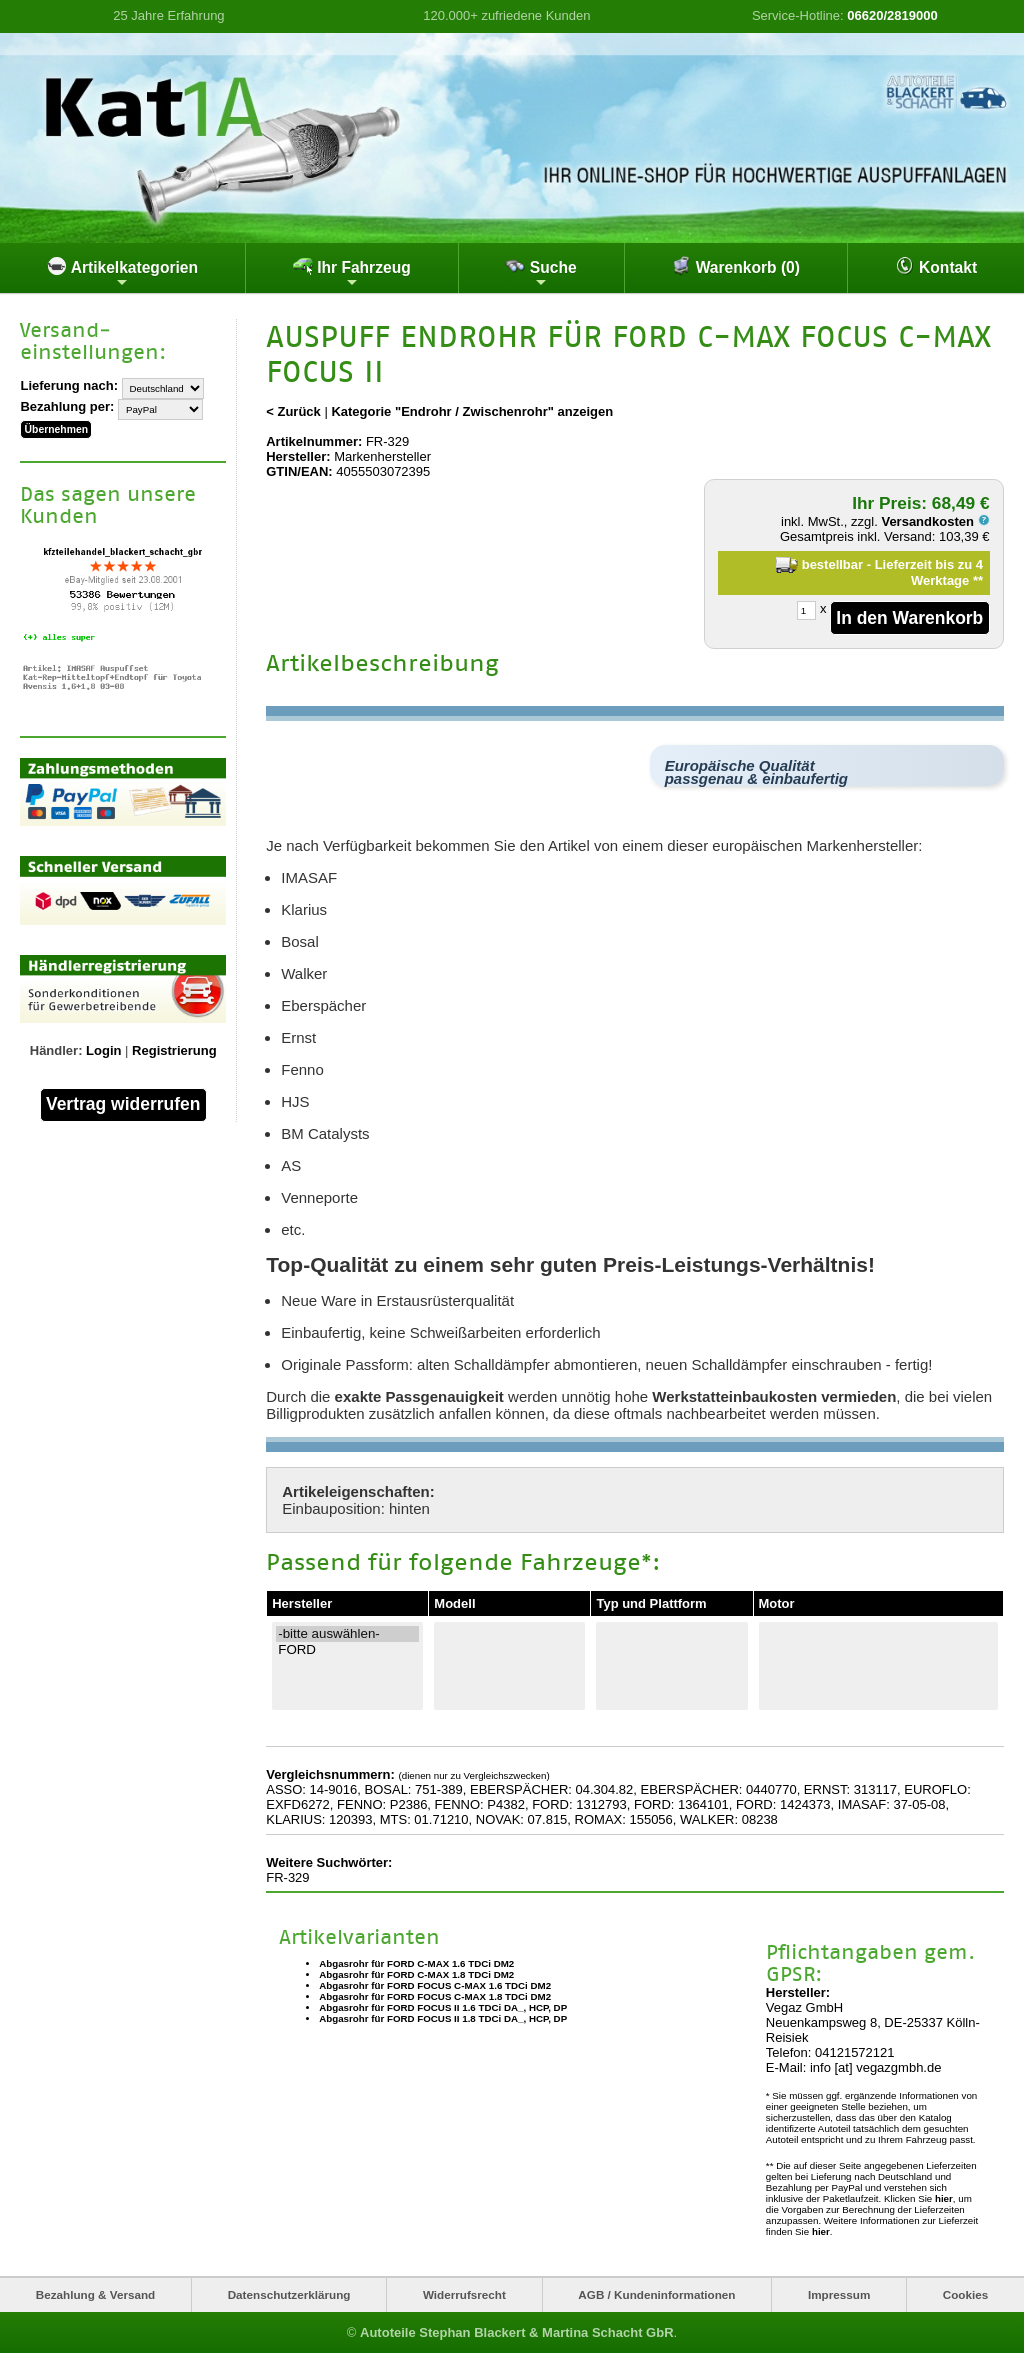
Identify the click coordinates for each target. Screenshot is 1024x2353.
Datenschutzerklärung (289, 2294)
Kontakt (936, 266)
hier (944, 2198)
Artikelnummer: (314, 441)
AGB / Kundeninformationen (656, 2294)
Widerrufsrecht (464, 2294)
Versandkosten (935, 521)
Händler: (56, 1050)
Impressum (839, 2294)
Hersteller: (298, 456)
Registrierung (174, 1050)
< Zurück (293, 411)
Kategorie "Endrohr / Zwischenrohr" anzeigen (472, 411)
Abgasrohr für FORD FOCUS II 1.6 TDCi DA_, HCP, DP (443, 2007)
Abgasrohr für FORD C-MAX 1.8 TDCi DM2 (416, 1974)
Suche (540, 273)
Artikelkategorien (122, 273)
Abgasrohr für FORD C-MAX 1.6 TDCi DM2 (416, 1963)
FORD (347, 1650)
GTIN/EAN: (299, 471)
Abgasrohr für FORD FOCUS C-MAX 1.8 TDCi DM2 (435, 1996)
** (978, 580)
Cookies (965, 2294)
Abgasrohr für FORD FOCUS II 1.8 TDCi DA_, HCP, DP (443, 2018)
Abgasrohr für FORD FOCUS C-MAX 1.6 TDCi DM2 (435, 1985)
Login (103, 1050)
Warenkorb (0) (735, 266)
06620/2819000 (892, 15)
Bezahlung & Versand (96, 2294)
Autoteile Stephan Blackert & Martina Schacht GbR (517, 2332)
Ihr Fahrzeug (352, 273)
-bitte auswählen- (347, 1634)
